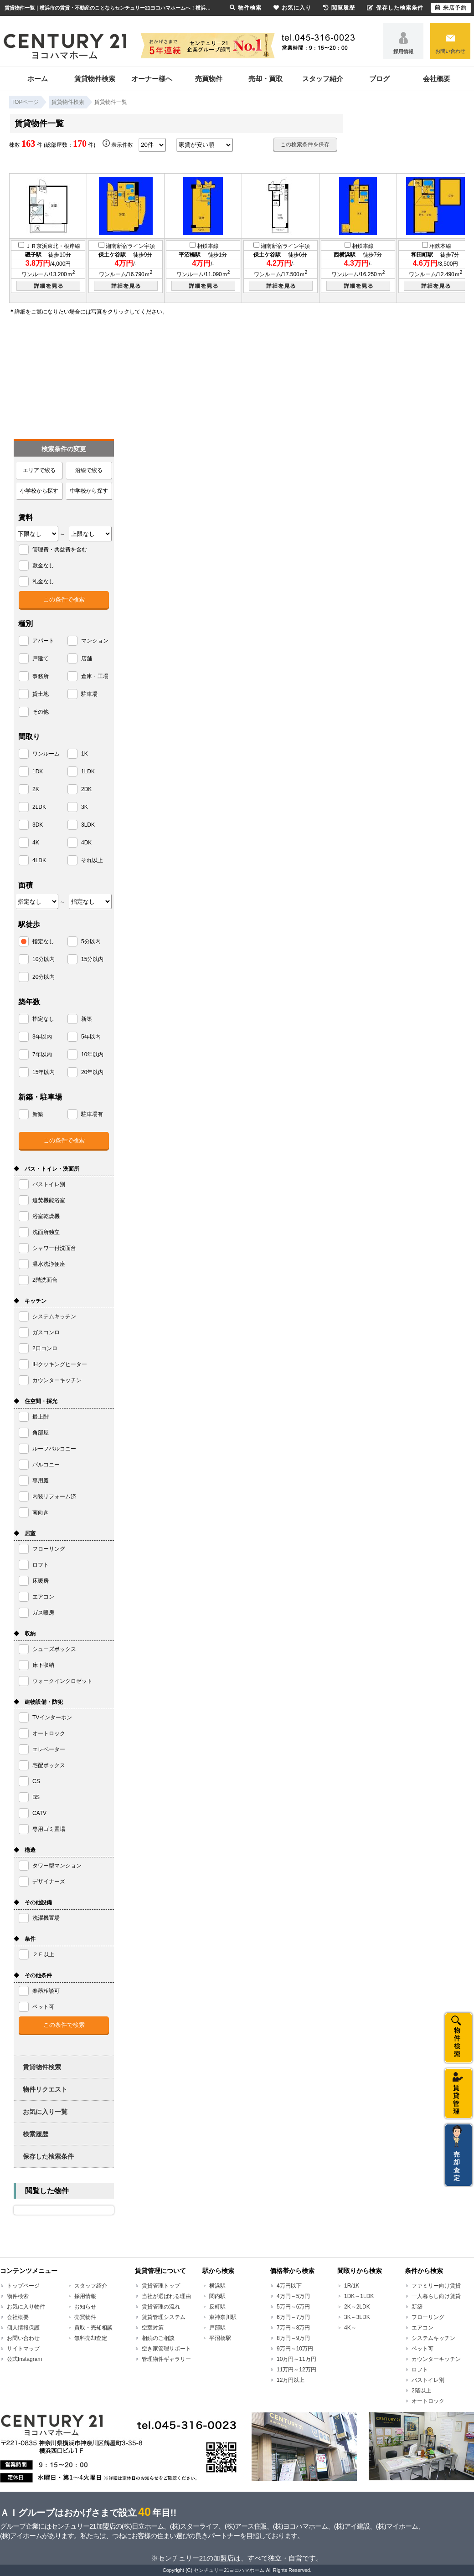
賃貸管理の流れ (161, 2306)
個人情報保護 (23, 2327)
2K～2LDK (357, 2306)
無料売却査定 (90, 2338)
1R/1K (351, 2286)
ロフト (420, 2369)
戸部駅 (217, 2327)
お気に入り (292, 8)
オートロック (428, 2401)
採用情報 (403, 51)
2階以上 (421, 2390)
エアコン (422, 2327)
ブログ (379, 78)
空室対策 (153, 2327)
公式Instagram (24, 2359)
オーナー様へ (151, 78)
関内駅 (217, 2296)
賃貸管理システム (163, 2317)
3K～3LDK (357, 2317)
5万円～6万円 (293, 2306)
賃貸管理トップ (161, 2286)
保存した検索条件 (48, 2156)
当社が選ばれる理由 (166, 2296)
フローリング (428, 2317)
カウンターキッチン (436, 2359)
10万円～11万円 (296, 2359)
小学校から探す (39, 491)
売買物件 (208, 78)
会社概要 (436, 78)
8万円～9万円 (293, 2338)
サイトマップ (23, 2348)
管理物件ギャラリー (166, 2359)
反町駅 (217, 2306)
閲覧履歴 (339, 8)
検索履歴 (35, 2134)
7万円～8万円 (293, 2327)
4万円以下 (289, 2286)
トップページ (23, 2286)
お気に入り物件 (26, 2306)
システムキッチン (433, 2338)
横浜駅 (217, 2286)
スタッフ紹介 (322, 78)
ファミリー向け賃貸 (436, 2286)
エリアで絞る (39, 470)
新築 (417, 2306)
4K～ (350, 2327)
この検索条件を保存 (305, 144)
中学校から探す (89, 491)
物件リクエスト (45, 2089)
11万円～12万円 (296, 2369)
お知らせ (85, 2306)
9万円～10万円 (295, 2348)
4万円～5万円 (293, 2296)
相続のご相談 (158, 2338)
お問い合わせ (450, 51)
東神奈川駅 (223, 2317)
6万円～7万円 (293, 2317)
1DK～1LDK (359, 2296)
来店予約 (451, 8)
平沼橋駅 (220, 2338)
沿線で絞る (89, 470)
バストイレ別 (428, 2380)
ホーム (37, 78)
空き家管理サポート (166, 2348)
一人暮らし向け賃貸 (436, 2296)
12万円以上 (290, 2380)
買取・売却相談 (93, 2327)
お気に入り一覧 (45, 2111)
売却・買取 (265, 78)
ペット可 (422, 2348)
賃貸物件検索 (94, 78)
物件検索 (18, 2296)
